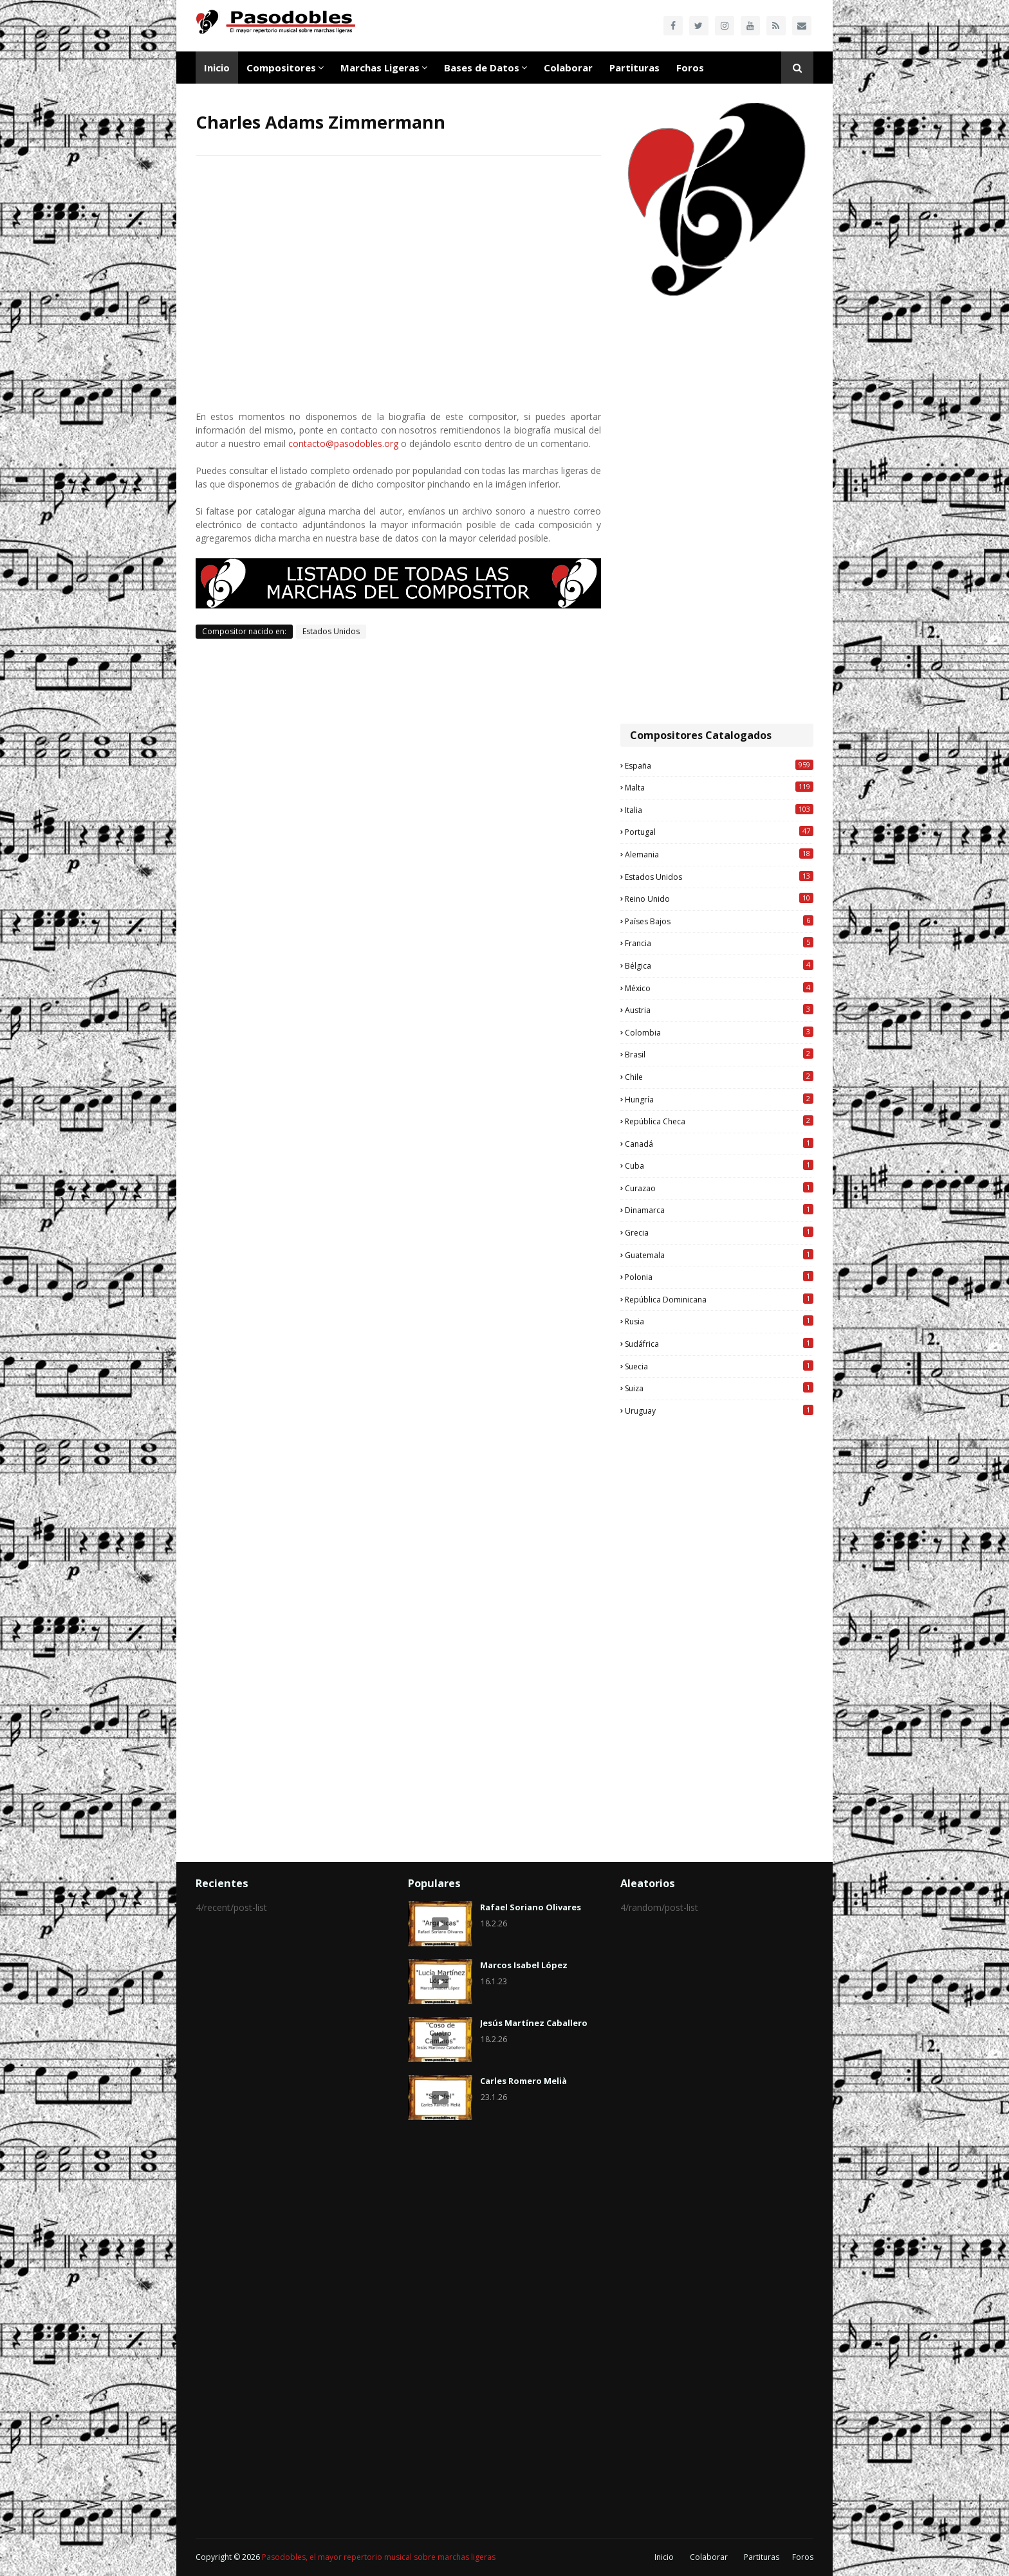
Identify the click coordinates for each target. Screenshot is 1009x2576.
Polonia (719, 1277)
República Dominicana (719, 1299)
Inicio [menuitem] (217, 67)
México (719, 988)
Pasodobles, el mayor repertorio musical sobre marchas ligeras (378, 2557)
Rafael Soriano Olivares (530, 1907)
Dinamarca (719, 1210)
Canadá (719, 1143)
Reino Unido (719, 898)
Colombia (719, 1032)
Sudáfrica (719, 1343)
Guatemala (719, 1255)
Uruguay (719, 1410)
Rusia (719, 1321)
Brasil (719, 1054)
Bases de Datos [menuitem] (481, 67)
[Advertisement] (716, 511)
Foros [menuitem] (690, 67)
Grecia (719, 1232)
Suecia (719, 1366)
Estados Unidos (331, 631)
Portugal (719, 831)
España (719, 765)
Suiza (719, 1388)
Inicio (664, 2557)
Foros (802, 2557)
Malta (719, 787)
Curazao (719, 1188)
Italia (719, 810)
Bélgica (719, 965)
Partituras (761, 2557)
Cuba (719, 1165)
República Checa (719, 1121)
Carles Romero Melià (523, 2081)
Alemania (719, 854)
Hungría (719, 1099)
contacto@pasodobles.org (343, 443)
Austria (719, 1010)
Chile (719, 1076)
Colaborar (709, 2557)
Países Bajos (719, 921)
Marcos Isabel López (524, 1965)
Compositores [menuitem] (281, 67)
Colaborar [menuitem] (568, 67)
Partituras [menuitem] (634, 67)
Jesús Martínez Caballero (534, 2023)
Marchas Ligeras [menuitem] (380, 67)
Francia (719, 943)
